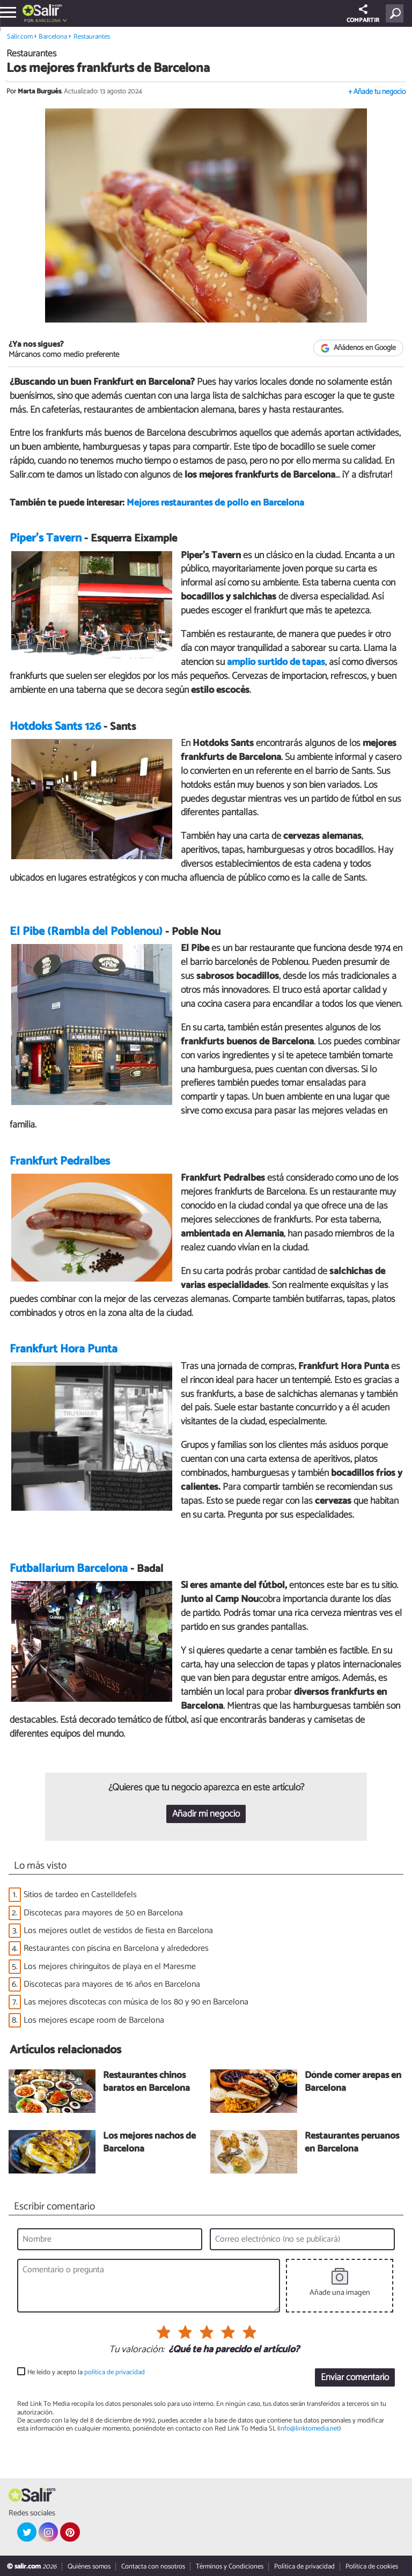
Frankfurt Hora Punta (63, 1349)
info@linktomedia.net (309, 2428)
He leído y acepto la (86, 2372)
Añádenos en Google (358, 348)
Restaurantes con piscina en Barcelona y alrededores (116, 1948)
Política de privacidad (304, 2567)
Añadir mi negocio (206, 1814)
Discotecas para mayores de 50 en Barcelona (103, 1913)
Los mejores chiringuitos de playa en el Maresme (110, 1966)
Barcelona (48, 20)
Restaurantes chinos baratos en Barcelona (146, 2082)
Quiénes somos (89, 2567)
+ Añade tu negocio (377, 92)
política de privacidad (114, 2372)
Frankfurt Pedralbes (60, 1161)
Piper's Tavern (46, 538)
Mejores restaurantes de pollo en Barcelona (215, 503)
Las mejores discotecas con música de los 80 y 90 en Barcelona (136, 2002)
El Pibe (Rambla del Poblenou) (86, 931)
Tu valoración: (136, 2350)
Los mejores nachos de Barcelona (149, 2143)
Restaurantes (91, 36)
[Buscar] (396, 13)
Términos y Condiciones (229, 2567)
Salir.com (20, 36)
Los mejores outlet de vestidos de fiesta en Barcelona (118, 1930)
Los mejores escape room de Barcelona (94, 2020)
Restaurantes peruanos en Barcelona (352, 2143)
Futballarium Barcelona (69, 1568)
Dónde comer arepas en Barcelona (353, 2082)
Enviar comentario (355, 2377)
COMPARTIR (363, 14)
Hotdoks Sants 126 (55, 726)
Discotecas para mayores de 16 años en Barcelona (112, 1984)
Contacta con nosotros (153, 2567)
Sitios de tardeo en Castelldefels (80, 1894)
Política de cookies (371, 2567)
